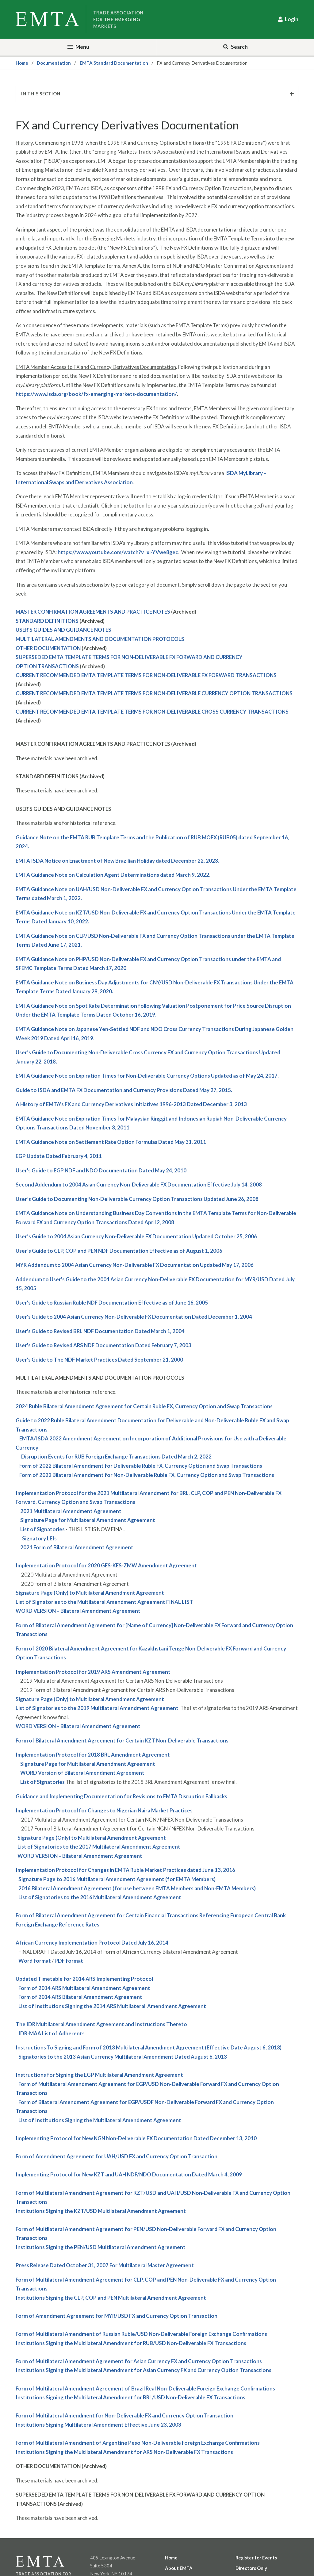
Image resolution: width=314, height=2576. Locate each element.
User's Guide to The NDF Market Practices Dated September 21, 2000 (99, 1359)
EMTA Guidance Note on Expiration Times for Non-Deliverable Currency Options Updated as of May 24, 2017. (147, 1075)
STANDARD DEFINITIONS (47, 621)
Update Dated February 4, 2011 (59, 1156)
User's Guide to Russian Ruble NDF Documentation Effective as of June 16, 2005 (112, 1302)
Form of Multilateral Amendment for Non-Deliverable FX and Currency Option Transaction (124, 2415)
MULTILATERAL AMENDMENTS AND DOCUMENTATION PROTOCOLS (100, 639)
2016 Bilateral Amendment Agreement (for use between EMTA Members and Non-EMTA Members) (137, 1888)
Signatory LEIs (39, 1538)
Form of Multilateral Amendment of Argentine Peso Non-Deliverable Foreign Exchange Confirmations (138, 2443)
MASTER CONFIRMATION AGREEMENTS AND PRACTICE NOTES (93, 611)
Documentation (54, 63)
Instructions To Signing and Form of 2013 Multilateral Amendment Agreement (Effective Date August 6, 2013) (148, 2047)
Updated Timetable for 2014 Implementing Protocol (84, 1979)
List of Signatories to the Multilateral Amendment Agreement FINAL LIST (104, 1602)
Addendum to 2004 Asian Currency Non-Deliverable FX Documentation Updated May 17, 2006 (135, 1265)
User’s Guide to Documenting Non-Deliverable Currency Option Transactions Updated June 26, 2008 (137, 1199)
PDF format (69, 1960)
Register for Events (256, 2557)
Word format (34, 1960)
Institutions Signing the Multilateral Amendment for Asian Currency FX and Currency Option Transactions (143, 2370)
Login (291, 19)
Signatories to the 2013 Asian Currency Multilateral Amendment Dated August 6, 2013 (122, 2056)
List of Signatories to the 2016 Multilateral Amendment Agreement (99, 1897)
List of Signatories (42, 1529)
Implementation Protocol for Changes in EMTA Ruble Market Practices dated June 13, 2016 (125, 1870)
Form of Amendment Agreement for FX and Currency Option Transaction (116, 2156)
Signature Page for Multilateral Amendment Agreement (87, 1520)
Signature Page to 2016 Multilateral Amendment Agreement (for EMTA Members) (117, 1879)
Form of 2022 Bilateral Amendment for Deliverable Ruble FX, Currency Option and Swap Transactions (140, 1465)
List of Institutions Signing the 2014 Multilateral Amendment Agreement (112, 2006)
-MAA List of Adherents (51, 2033)
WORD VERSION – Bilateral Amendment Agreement (78, 1611)
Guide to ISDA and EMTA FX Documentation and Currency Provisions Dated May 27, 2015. (124, 1090)
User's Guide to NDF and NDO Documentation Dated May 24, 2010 (101, 1170)
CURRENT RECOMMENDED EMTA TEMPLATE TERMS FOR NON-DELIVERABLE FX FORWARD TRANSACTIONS (146, 675)
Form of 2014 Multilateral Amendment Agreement (84, 1988)
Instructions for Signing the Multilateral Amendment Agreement (99, 2075)
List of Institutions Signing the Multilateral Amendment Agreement (99, 2120)
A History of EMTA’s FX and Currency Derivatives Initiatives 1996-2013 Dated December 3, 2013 (131, 1104)
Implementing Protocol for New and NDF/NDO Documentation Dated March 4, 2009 (129, 2174)
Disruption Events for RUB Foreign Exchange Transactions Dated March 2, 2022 (116, 1456)
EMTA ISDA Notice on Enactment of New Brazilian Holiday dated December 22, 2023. (117, 860)
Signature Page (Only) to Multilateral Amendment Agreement (90, 1592)
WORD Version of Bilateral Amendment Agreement (82, 1772)
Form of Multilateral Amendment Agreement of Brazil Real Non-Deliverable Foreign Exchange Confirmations (145, 2388)
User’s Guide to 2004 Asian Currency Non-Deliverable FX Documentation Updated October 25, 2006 (136, 1236)
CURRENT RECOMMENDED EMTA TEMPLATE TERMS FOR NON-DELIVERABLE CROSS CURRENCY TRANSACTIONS (152, 711)
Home (22, 63)
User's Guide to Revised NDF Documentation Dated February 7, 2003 (103, 1345)
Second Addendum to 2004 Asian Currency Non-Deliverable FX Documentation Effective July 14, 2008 (139, 1184)
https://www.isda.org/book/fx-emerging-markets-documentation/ (96, 394)
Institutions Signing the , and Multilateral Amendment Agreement (111, 2297)
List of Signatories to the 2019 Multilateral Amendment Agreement (97, 1708)
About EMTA (179, 2568)
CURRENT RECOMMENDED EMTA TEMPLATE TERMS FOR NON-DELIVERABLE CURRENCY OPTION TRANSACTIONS (154, 693)
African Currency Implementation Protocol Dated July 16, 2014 (92, 1942)
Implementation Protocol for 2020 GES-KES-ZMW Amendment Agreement (106, 1565)
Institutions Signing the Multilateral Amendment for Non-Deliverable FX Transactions (131, 2343)
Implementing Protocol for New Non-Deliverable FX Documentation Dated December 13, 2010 (136, 2138)
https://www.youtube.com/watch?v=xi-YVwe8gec (118, 552)
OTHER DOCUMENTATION (48, 648)
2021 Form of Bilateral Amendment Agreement (76, 1547)
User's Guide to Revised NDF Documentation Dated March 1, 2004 (100, 1331)
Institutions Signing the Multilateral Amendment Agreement (101, 2211)
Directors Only (251, 2568)
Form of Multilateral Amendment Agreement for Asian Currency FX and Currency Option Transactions (139, 2361)
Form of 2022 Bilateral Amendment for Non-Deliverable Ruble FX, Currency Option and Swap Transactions (146, 1475)
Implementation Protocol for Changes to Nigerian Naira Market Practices (104, 1810)
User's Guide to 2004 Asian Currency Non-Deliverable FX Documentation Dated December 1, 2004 (134, 1316)
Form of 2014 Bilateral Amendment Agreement (80, 1997)
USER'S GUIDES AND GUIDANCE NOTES (63, 630)
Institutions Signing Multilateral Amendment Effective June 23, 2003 (98, 2424)
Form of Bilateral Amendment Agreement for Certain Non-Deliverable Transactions (122, 1740)
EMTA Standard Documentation (114, 63)
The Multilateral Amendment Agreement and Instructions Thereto (101, 2024)
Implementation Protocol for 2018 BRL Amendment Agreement (93, 1754)
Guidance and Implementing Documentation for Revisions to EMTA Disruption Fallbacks (121, 1796)
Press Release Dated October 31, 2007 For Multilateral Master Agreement (105, 2265)
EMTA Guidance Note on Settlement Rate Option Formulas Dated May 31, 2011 (111, 1142)
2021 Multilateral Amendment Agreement (70, 1511)
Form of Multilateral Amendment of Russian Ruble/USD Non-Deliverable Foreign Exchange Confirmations (141, 2334)
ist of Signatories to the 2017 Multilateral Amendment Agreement (100, 1846)
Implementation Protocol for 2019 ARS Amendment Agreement (93, 1672)
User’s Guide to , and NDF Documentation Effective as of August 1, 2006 (119, 1251)
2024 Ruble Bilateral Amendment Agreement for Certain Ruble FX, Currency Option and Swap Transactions (144, 1406)
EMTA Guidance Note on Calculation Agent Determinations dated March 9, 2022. (113, 875)
